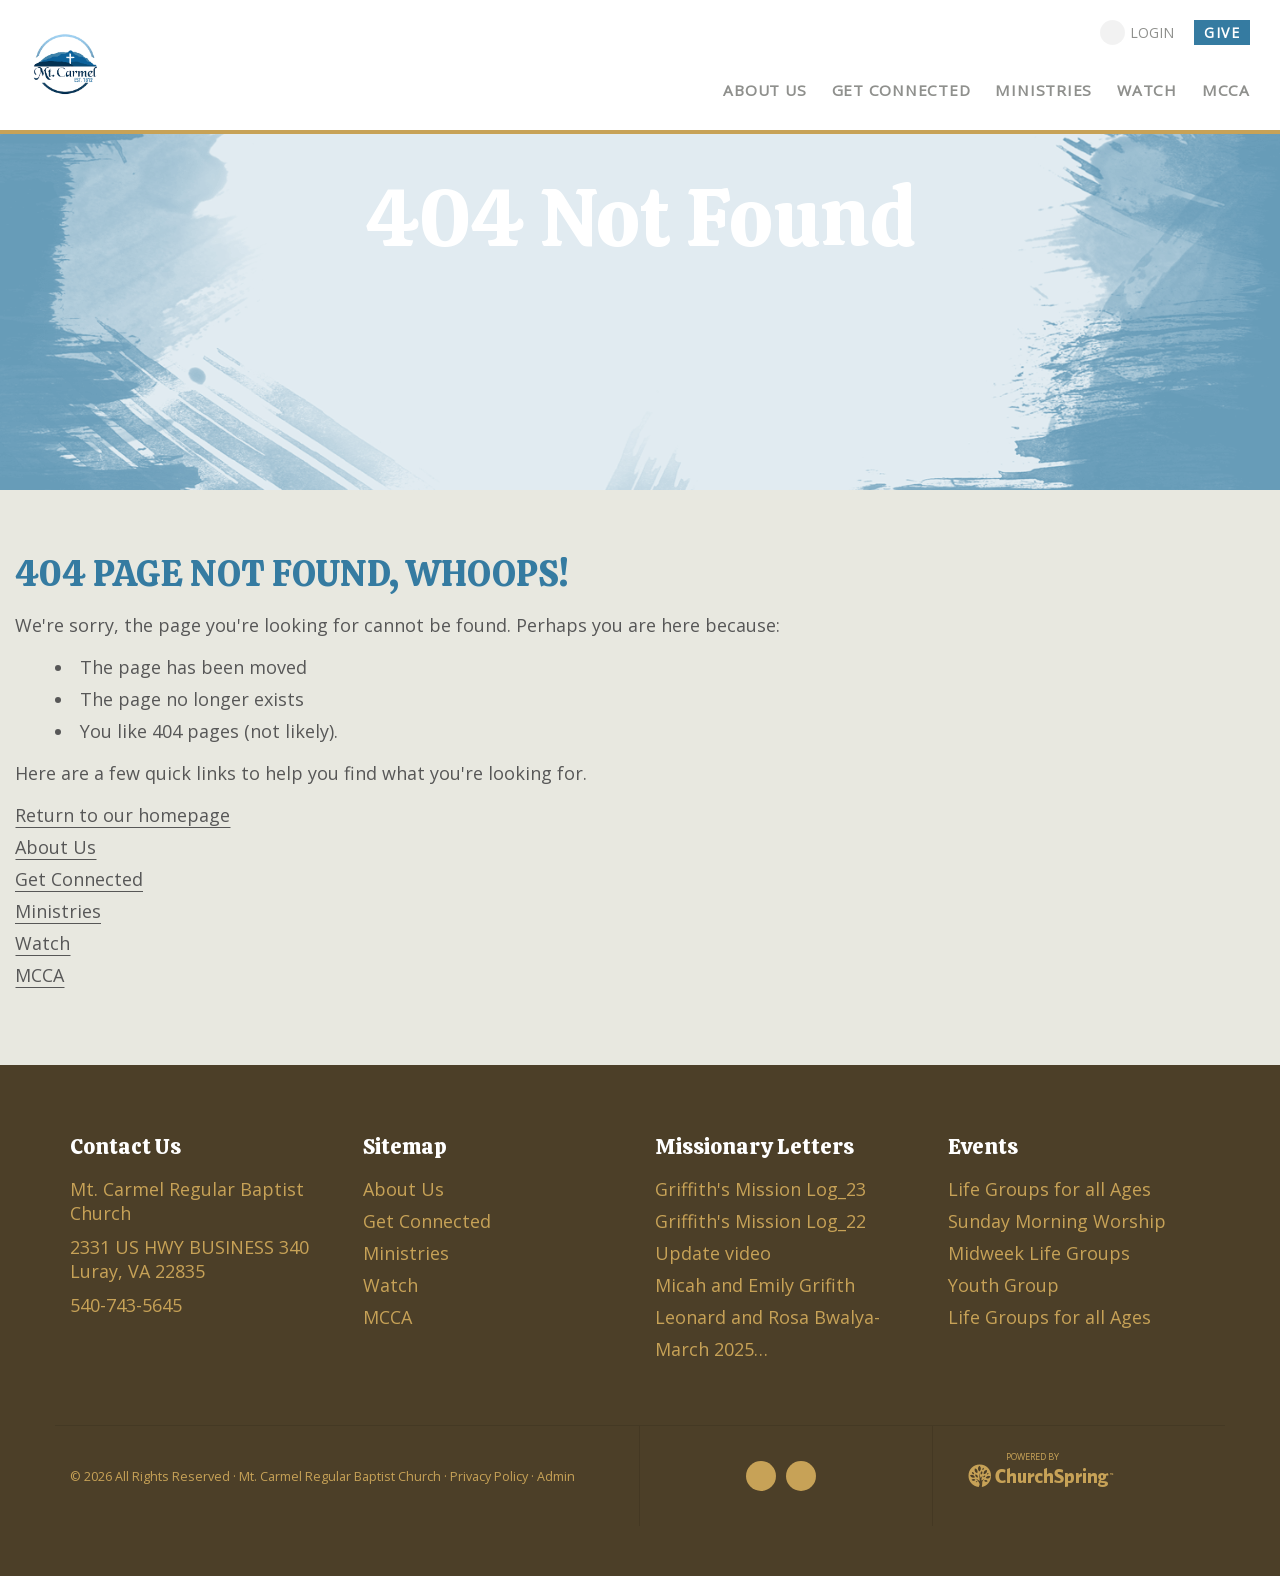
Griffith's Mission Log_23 (760, 1189)
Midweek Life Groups (1039, 1253)
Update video (713, 1253)
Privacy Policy (489, 1476)
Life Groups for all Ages (1049, 1189)
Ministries (58, 911)
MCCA (39, 975)
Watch (42, 943)
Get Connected (79, 879)
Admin (556, 1476)
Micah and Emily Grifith (755, 1285)
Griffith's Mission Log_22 (760, 1221)
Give (1222, 32)
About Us (55, 847)
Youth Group (1003, 1285)
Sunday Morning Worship (1057, 1221)
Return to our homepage (122, 815)
